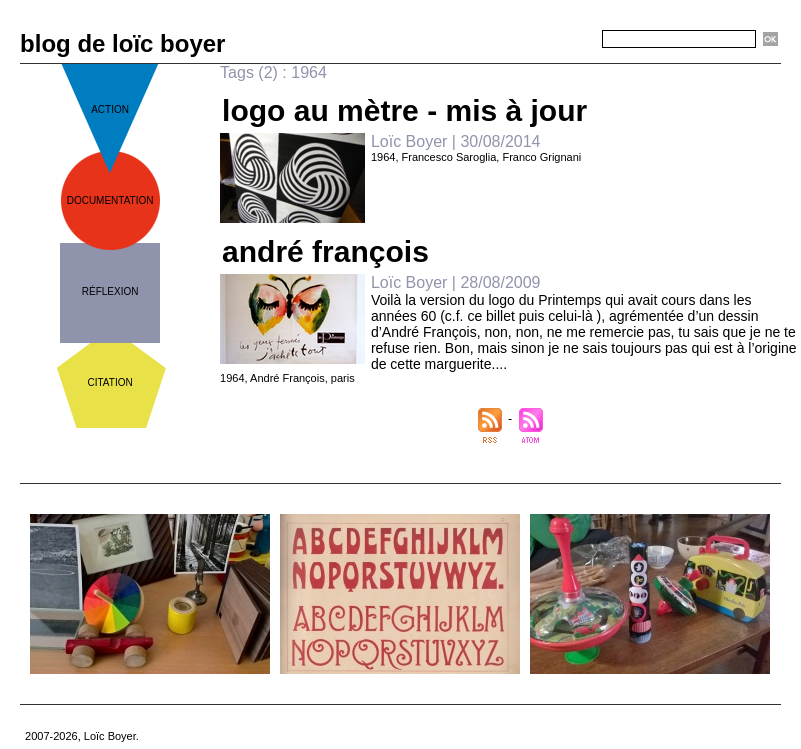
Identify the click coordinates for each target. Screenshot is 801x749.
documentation (110, 200)
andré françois (325, 251)
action (110, 109)
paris (343, 378)
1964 (383, 157)
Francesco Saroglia (449, 157)
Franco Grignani (541, 157)
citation (110, 382)
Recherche (566, 40)
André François (287, 378)
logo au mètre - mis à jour (404, 110)
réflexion (110, 291)
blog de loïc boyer (122, 43)
